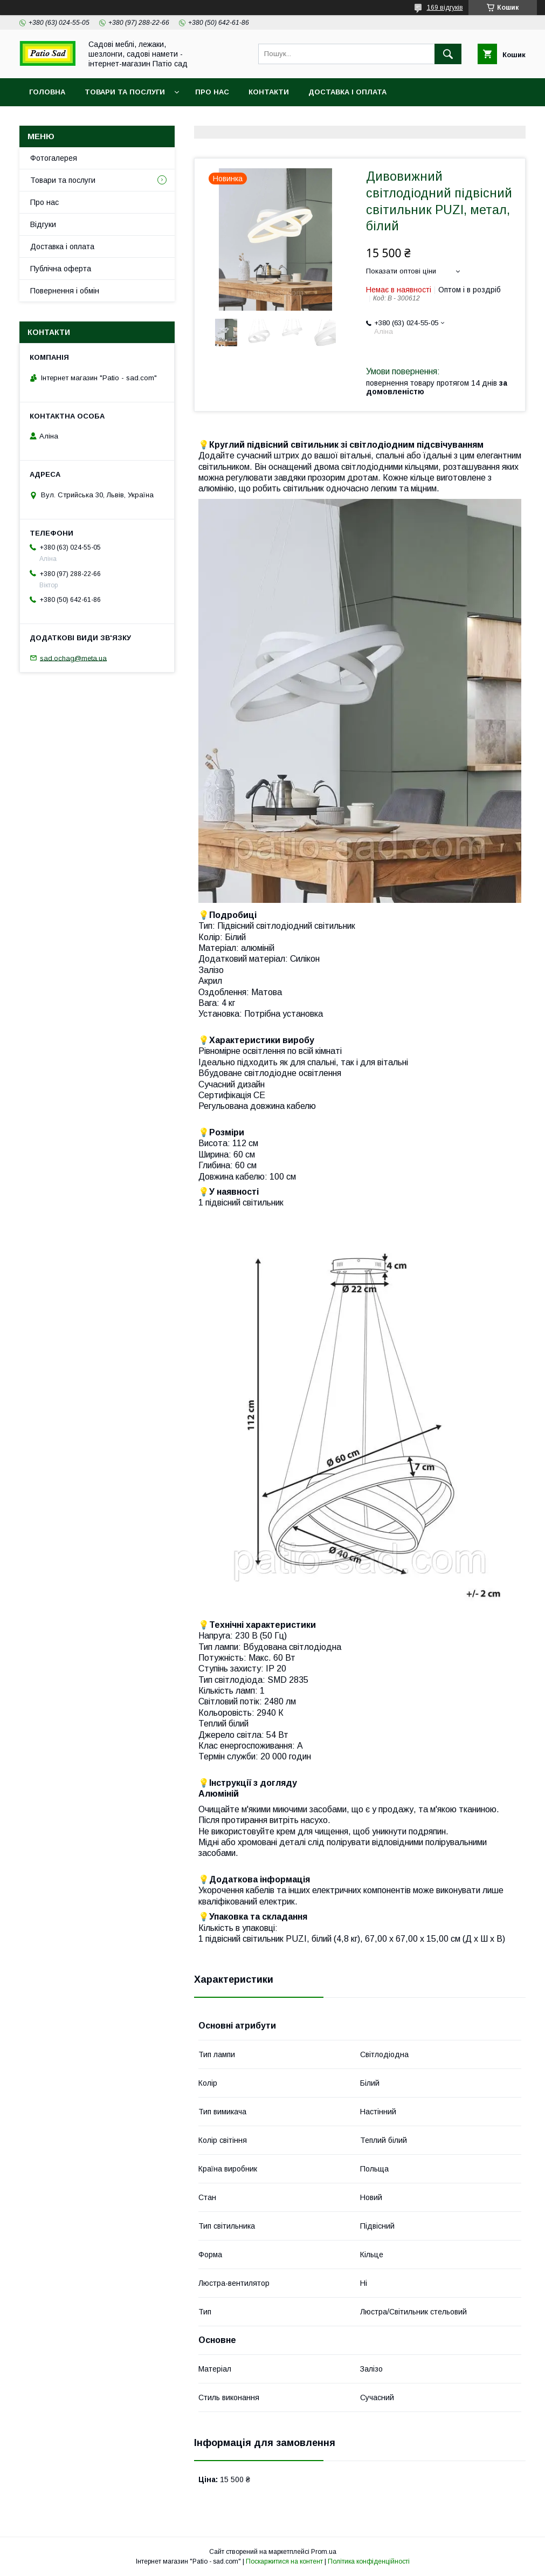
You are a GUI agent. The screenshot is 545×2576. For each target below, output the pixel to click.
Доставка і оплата (347, 92)
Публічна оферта (60, 268)
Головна (47, 92)
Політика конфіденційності (369, 2561)
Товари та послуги (125, 92)
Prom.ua (323, 2552)
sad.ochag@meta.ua (73, 658)
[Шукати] (447, 54)
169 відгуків (445, 7)
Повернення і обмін (64, 290)
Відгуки (43, 224)
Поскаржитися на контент (284, 2561)
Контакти (269, 92)
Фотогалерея (53, 158)
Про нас (212, 92)
